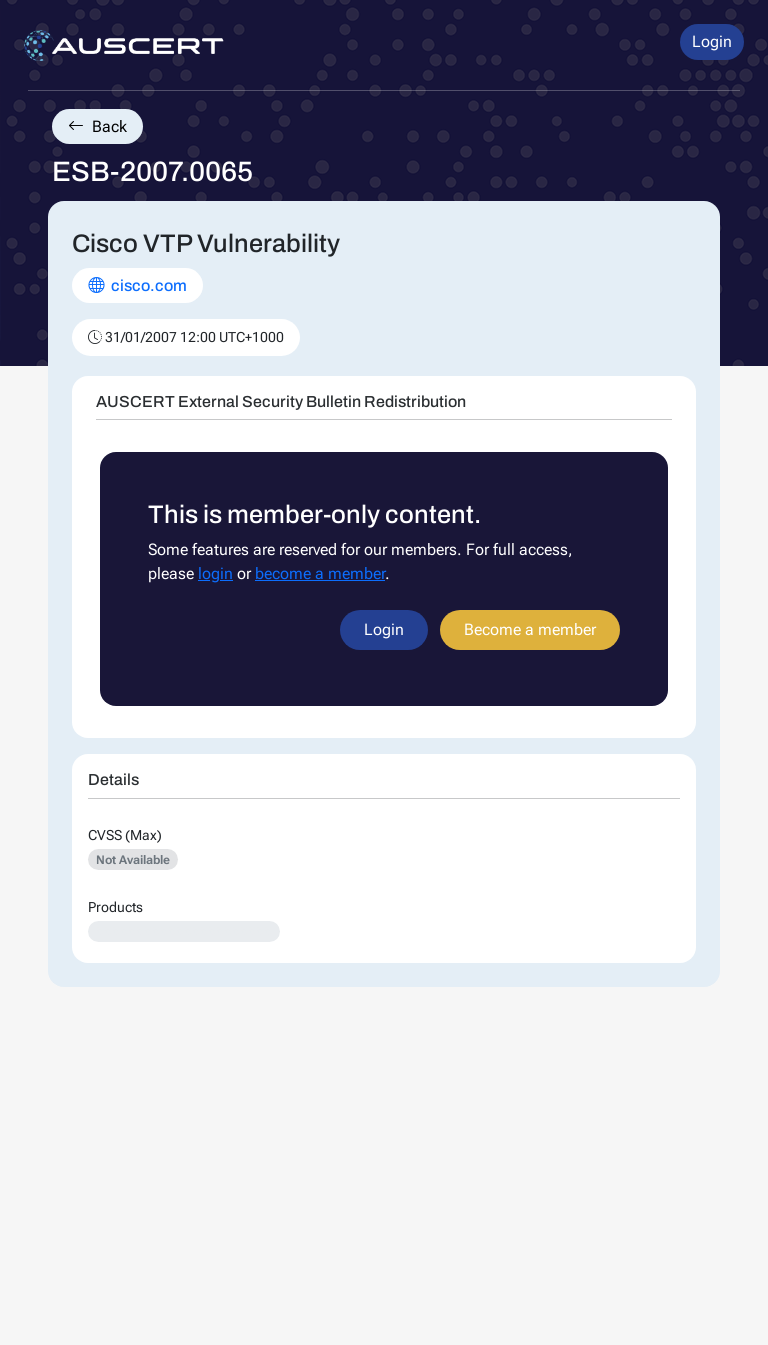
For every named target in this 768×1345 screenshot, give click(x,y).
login (215, 573)
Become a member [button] (530, 629)
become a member (320, 573)
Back (97, 126)
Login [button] (712, 41)
